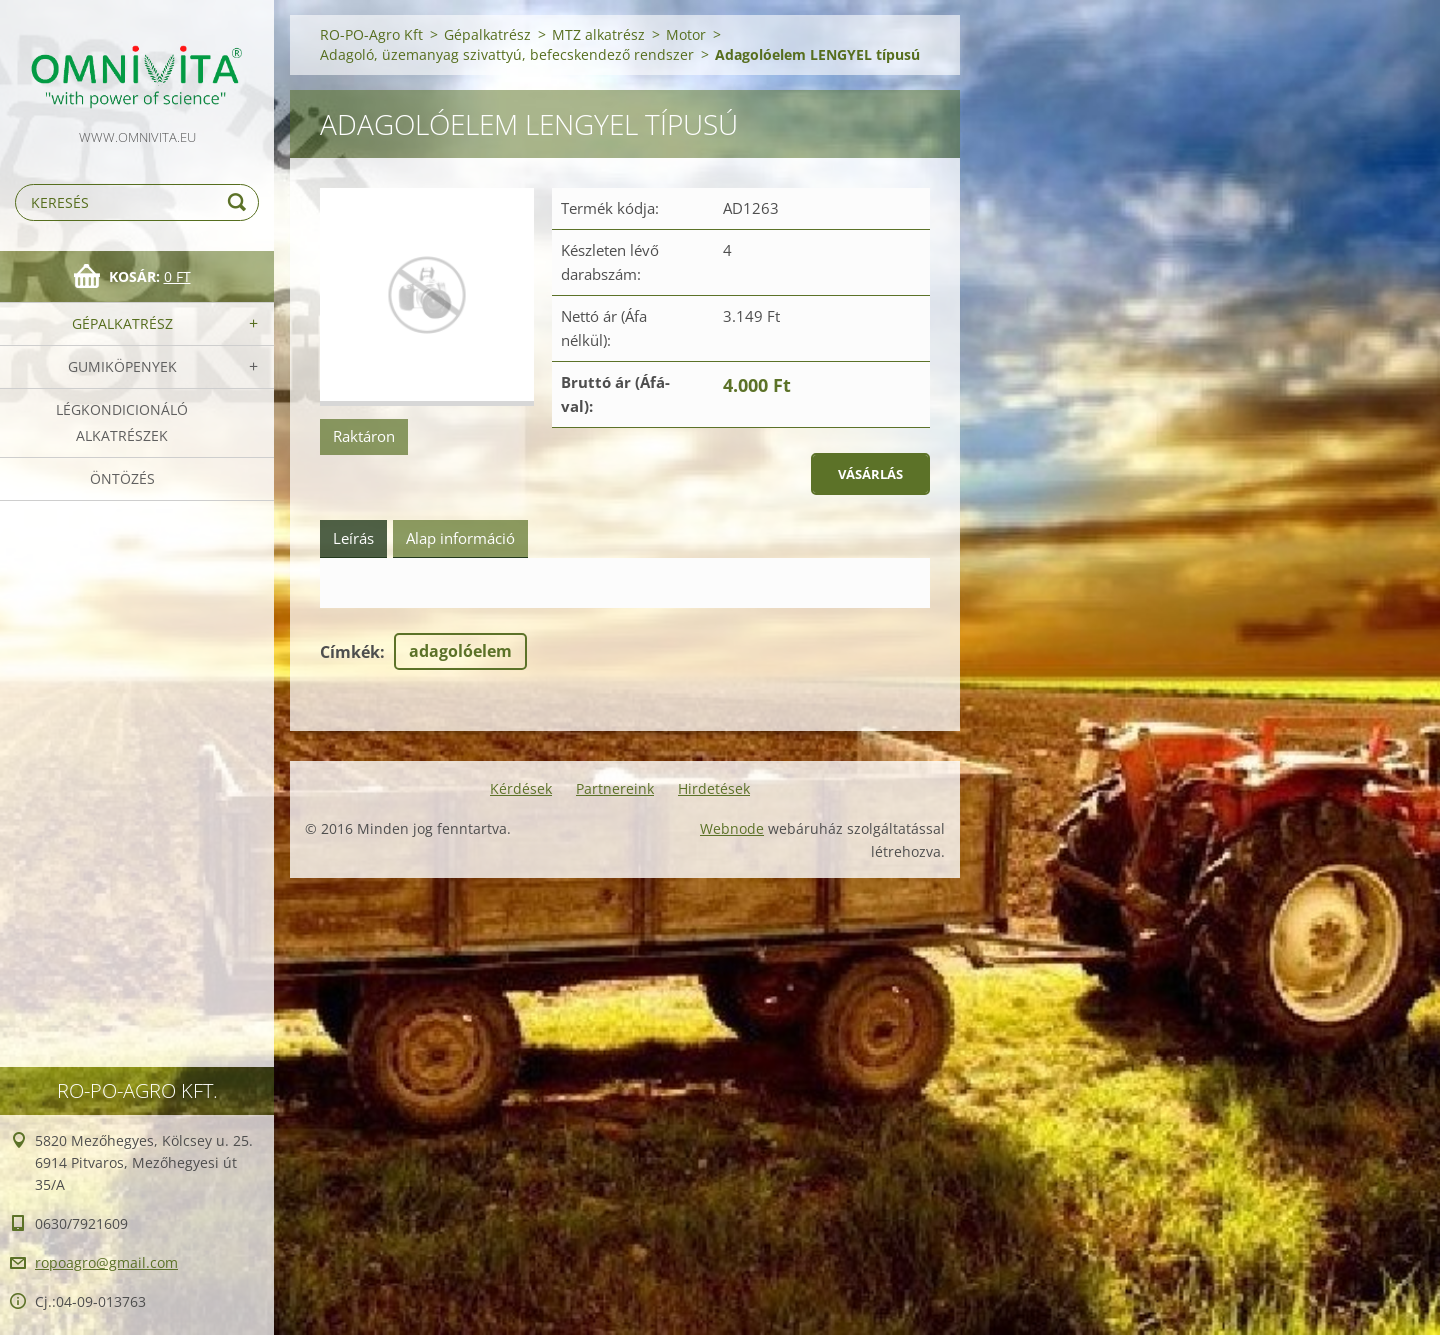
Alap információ (460, 538)
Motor (686, 34)
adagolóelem (460, 651)
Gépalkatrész (122, 323)
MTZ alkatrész (598, 34)
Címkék (350, 652)
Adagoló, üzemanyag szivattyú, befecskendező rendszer (507, 54)
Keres (240, 202)
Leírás (353, 538)
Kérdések (521, 788)
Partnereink (615, 788)
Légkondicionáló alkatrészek (122, 422)
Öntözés (122, 478)
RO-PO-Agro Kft (371, 34)
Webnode (732, 828)
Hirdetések (714, 788)
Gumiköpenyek (122, 366)
